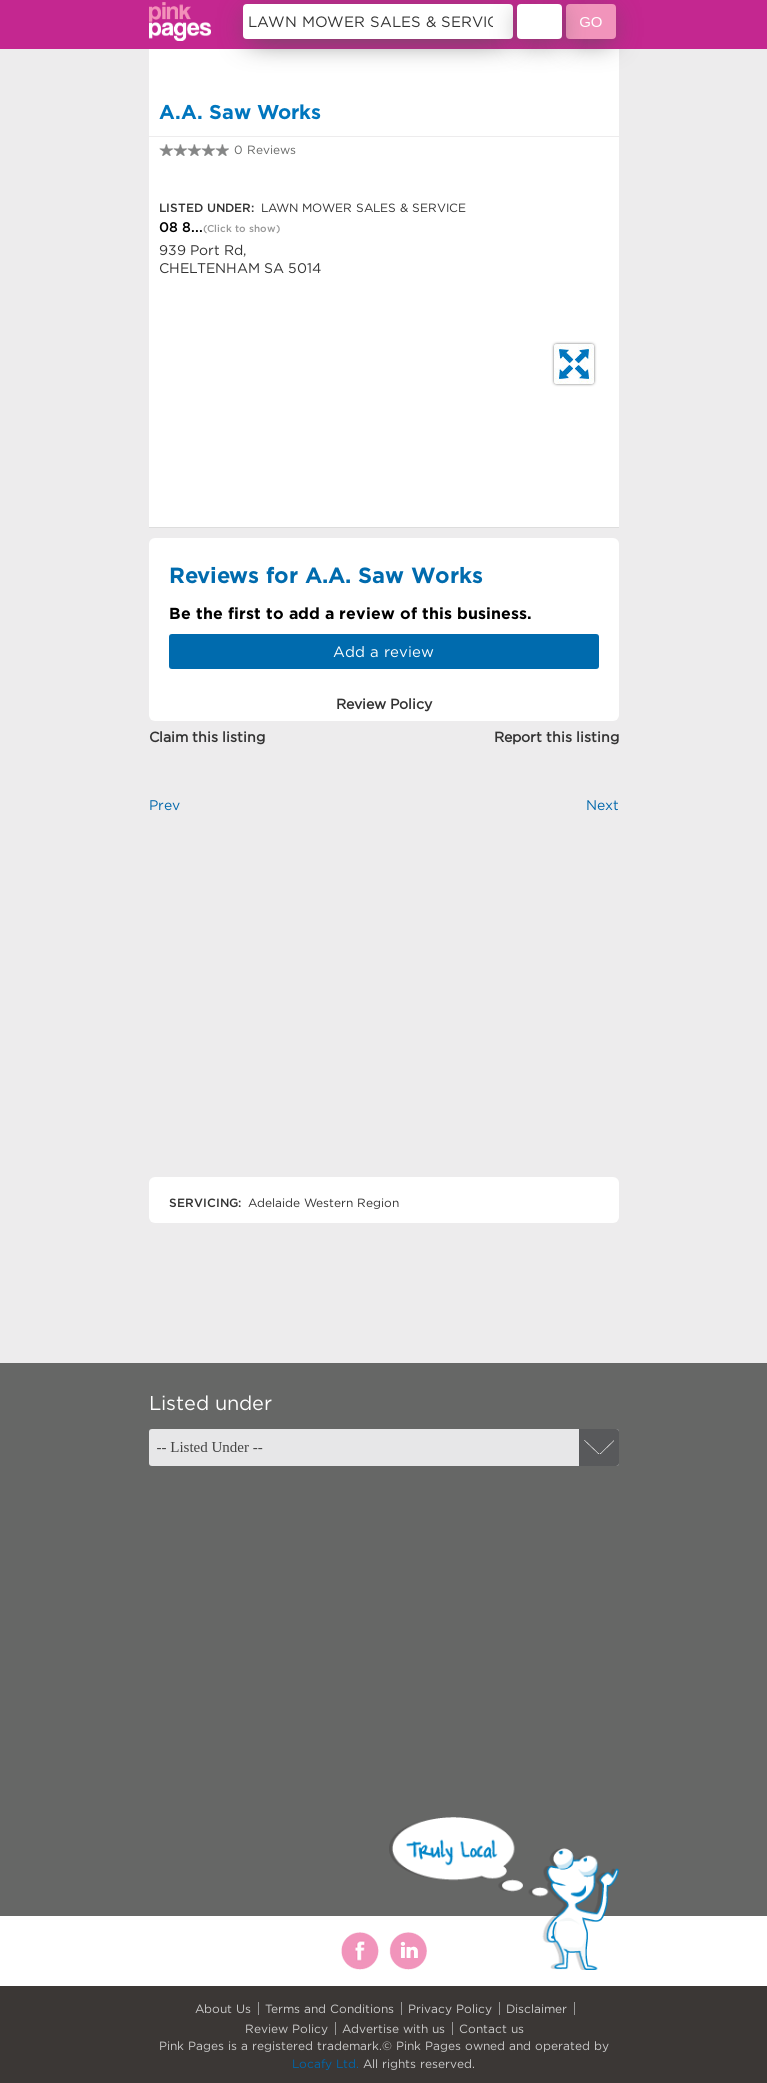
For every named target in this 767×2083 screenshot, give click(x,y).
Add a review (383, 651)
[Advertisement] (384, 1012)
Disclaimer (536, 2008)
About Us (223, 2008)
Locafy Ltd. (325, 2063)
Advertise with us (393, 2028)
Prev (164, 805)
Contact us (491, 2028)
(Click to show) (241, 228)
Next (602, 805)
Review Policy (286, 2028)
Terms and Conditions (329, 2008)
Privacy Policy (450, 2008)
